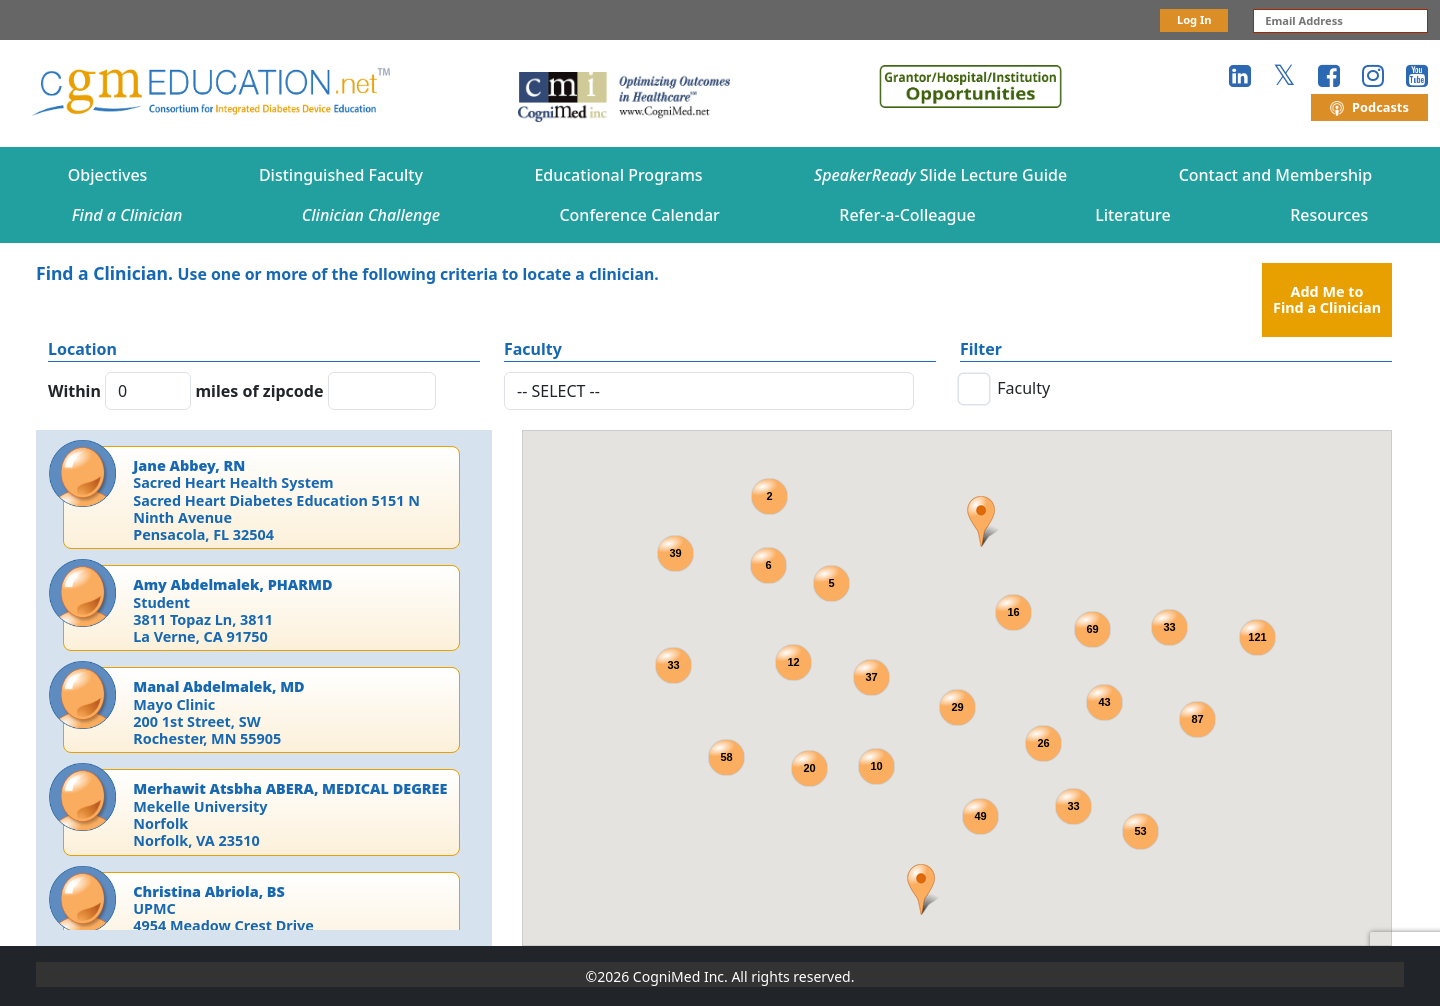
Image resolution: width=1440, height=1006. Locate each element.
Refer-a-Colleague (907, 215)
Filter (981, 349)
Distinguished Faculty (341, 175)
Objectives (108, 175)
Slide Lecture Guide (940, 175)
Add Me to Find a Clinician (1327, 299)
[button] (982, 521)
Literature (1133, 215)
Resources (1329, 215)
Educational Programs (618, 175)
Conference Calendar (639, 215)
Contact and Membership (1276, 175)
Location (82, 349)
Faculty (533, 349)
